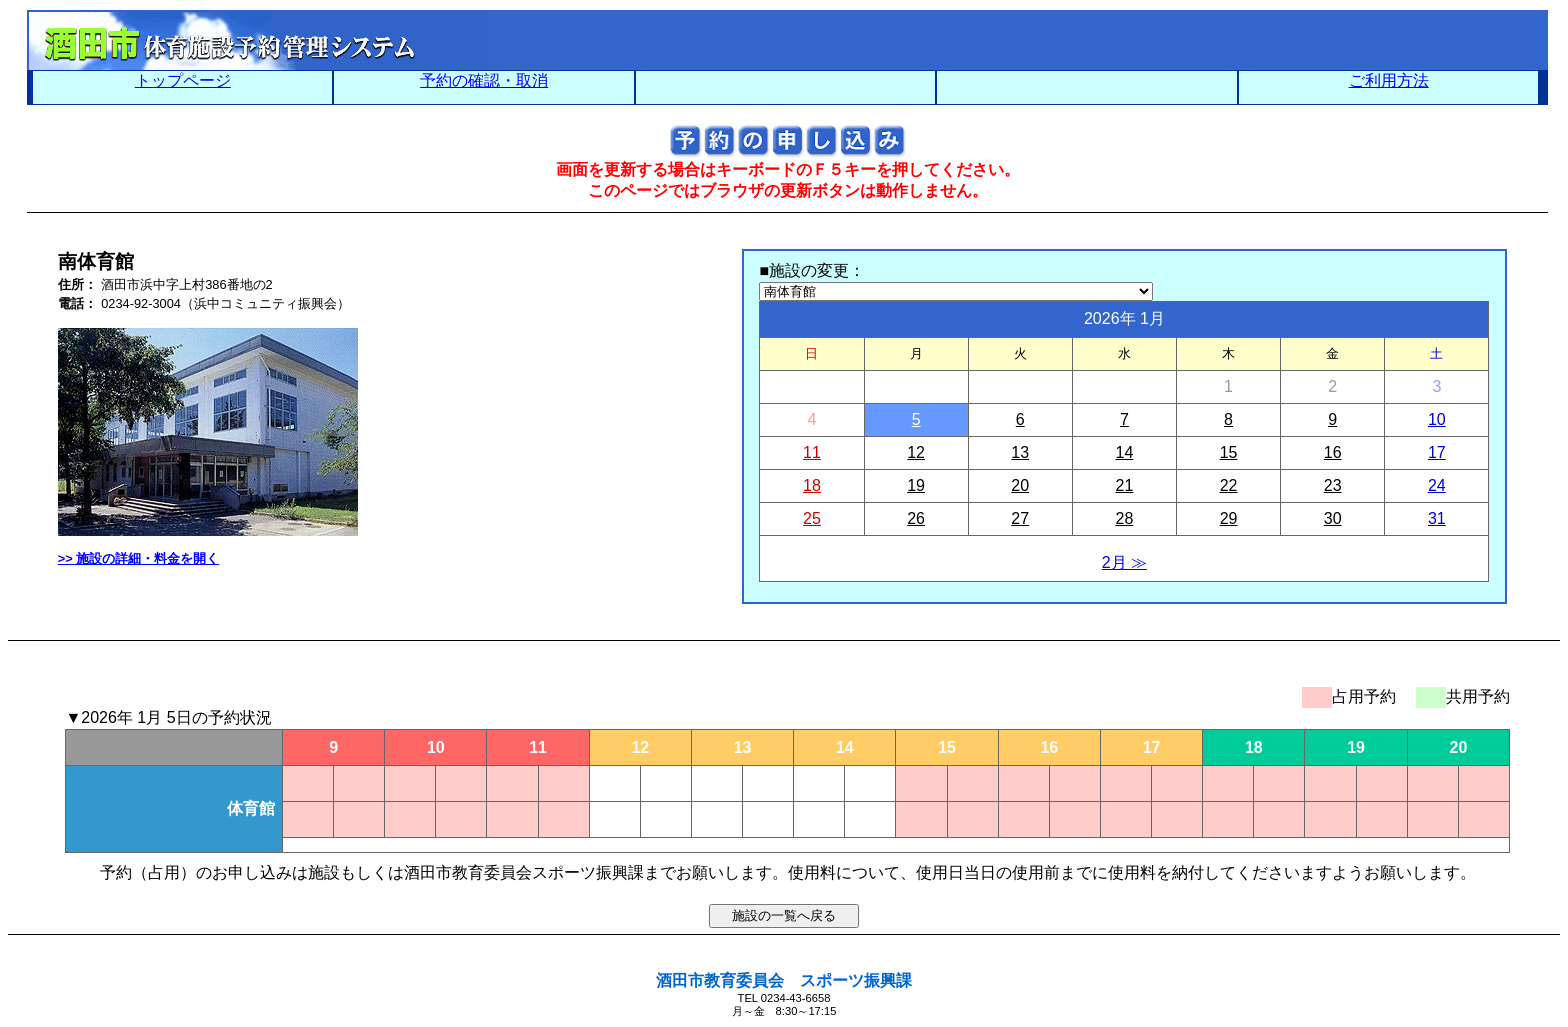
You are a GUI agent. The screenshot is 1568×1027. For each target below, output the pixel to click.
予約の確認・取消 (484, 80)
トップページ (183, 80)
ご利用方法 (1389, 80)
